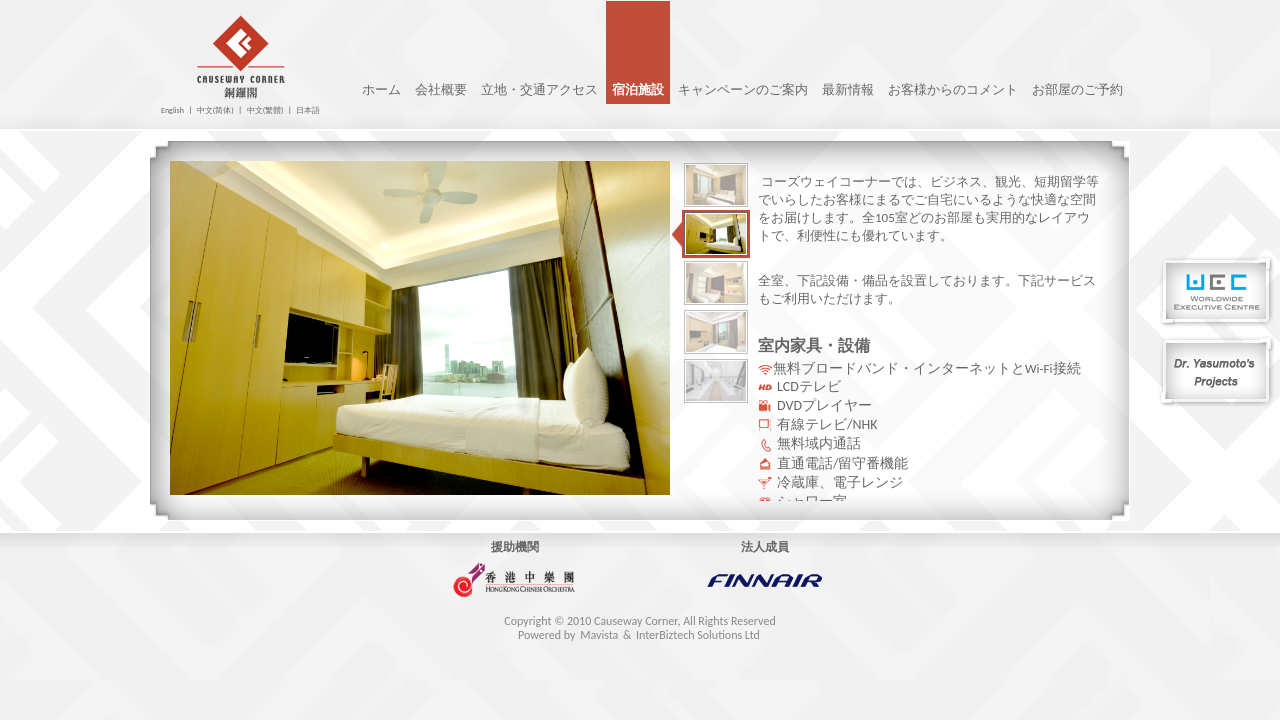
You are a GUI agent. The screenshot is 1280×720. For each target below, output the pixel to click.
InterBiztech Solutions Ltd (698, 635)
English (172, 110)
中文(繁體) (265, 110)
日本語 (308, 110)
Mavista (599, 635)
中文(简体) (215, 110)
